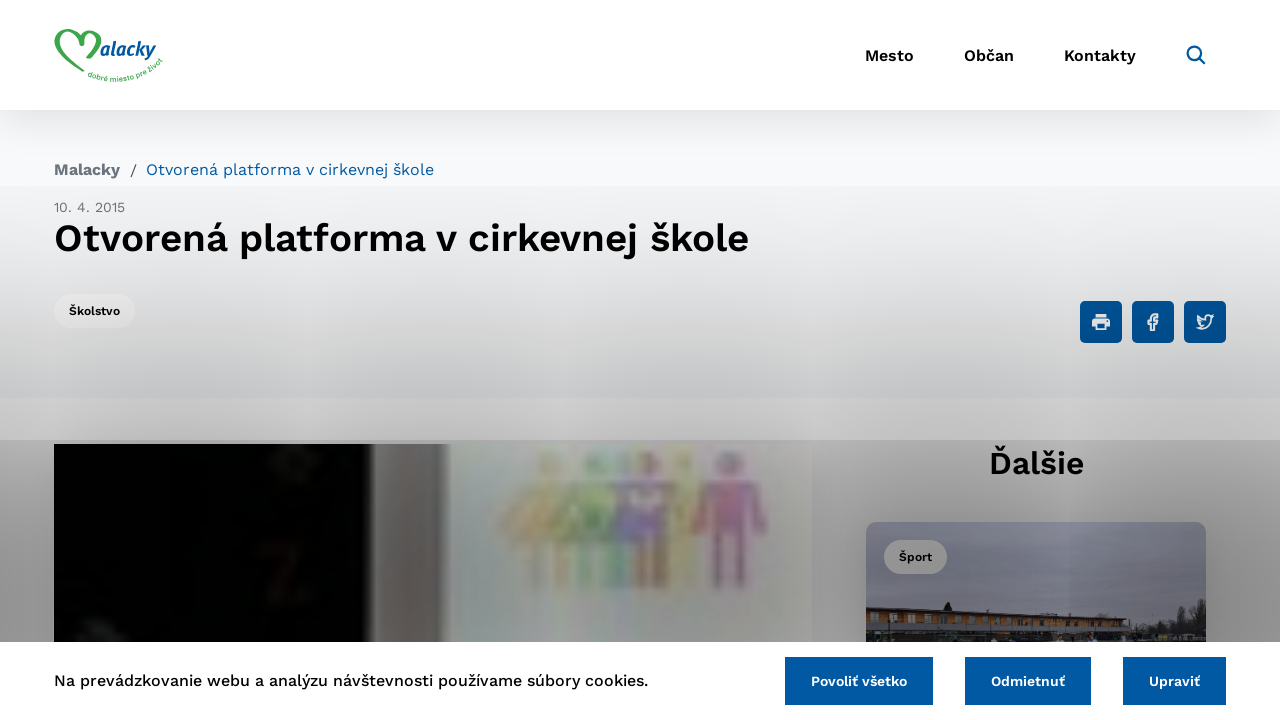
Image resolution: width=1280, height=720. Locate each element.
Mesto (889, 55)
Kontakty (1100, 55)
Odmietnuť (1028, 681)
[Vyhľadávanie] (1196, 55)
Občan (989, 55)
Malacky (87, 169)
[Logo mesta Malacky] (108, 55)
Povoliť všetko (859, 681)
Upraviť (1174, 681)
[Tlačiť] (1101, 322)
